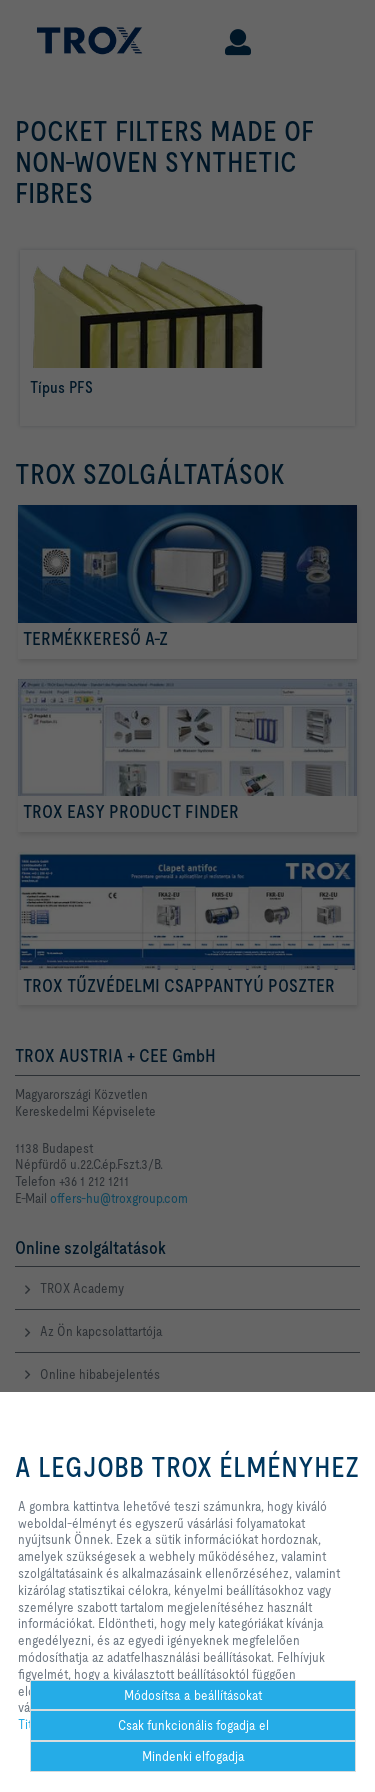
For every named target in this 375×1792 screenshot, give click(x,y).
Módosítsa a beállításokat (193, 1695)
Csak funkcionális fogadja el (193, 1725)
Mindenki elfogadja (193, 1756)
